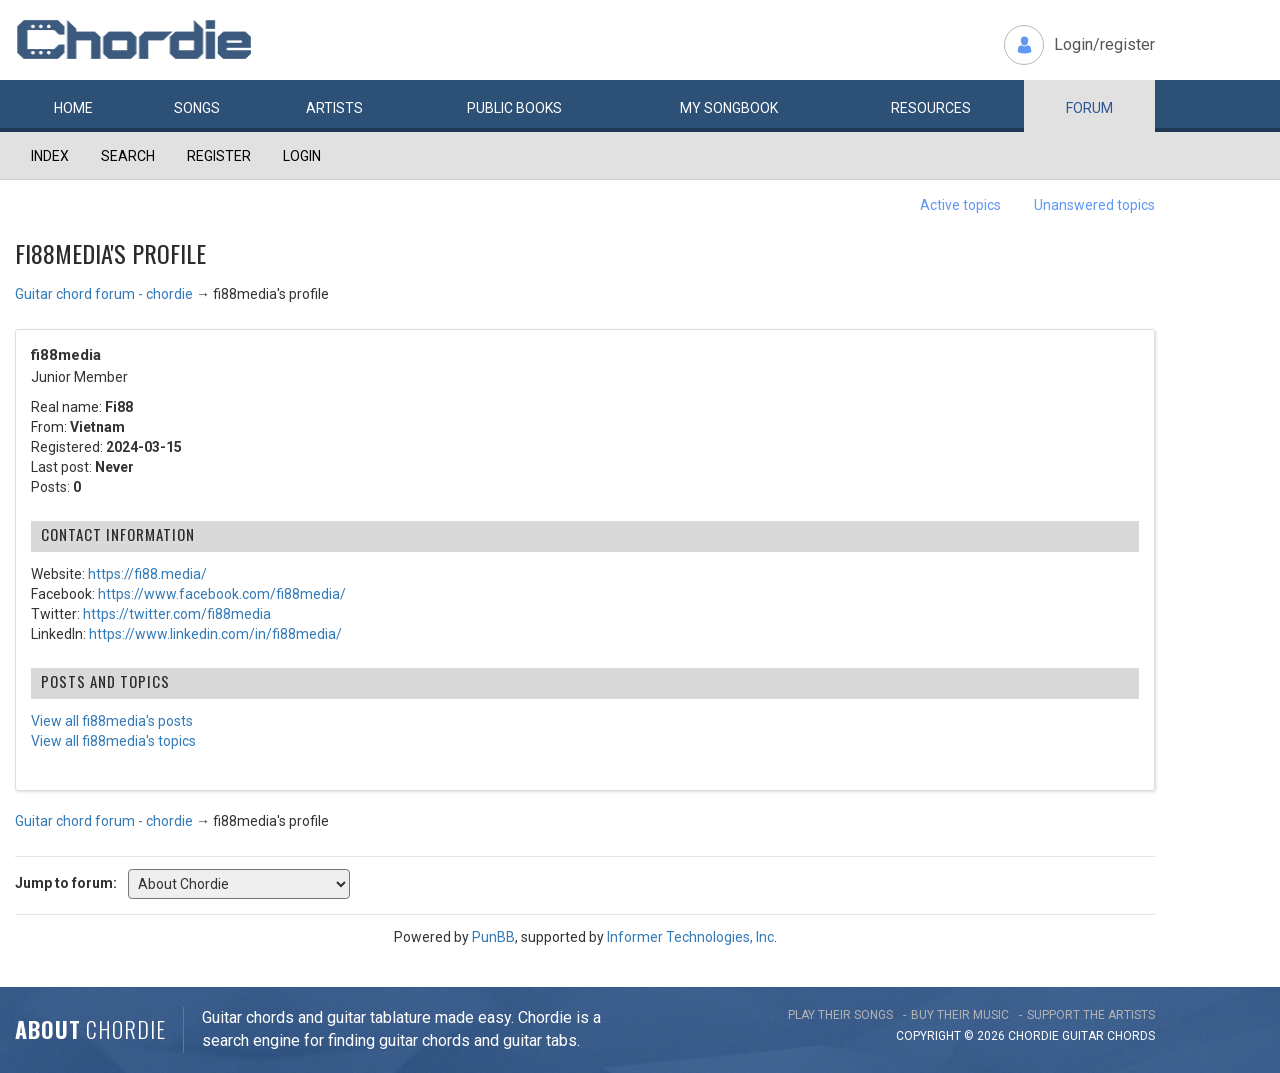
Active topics (960, 205)
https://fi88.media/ (147, 574)
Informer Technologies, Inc (690, 937)
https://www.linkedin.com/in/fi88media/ (215, 634)
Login (302, 156)
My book (729, 108)
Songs (197, 108)
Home (73, 108)
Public (514, 108)
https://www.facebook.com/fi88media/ (222, 594)
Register (219, 156)
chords (1131, 1036)
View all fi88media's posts (112, 721)
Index (50, 156)
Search (128, 156)
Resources (931, 108)
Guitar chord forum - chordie (104, 294)
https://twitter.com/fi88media (177, 614)
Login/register (1104, 44)
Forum (1089, 108)
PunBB (493, 937)
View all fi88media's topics (113, 741)
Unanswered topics (1094, 205)
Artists (334, 108)
